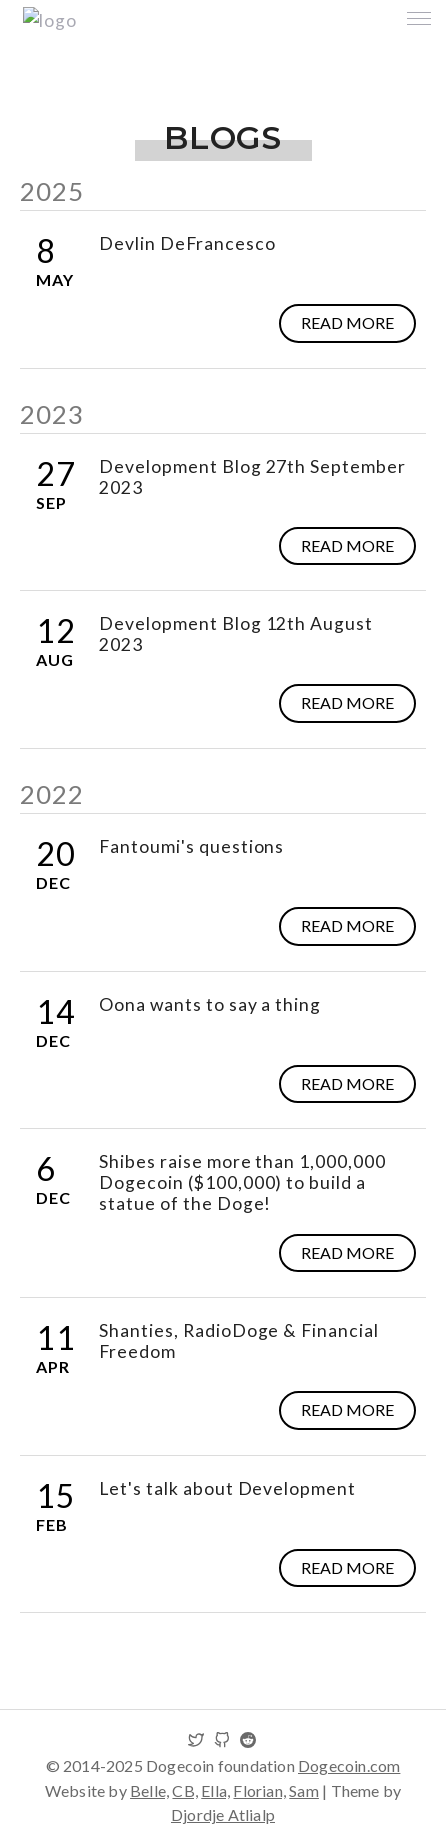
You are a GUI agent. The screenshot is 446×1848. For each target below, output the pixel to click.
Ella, (215, 1790)
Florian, (259, 1790)
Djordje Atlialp (223, 1814)
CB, (185, 1790)
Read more (347, 322)
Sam (304, 1790)
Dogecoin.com (349, 1765)
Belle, (149, 1790)
